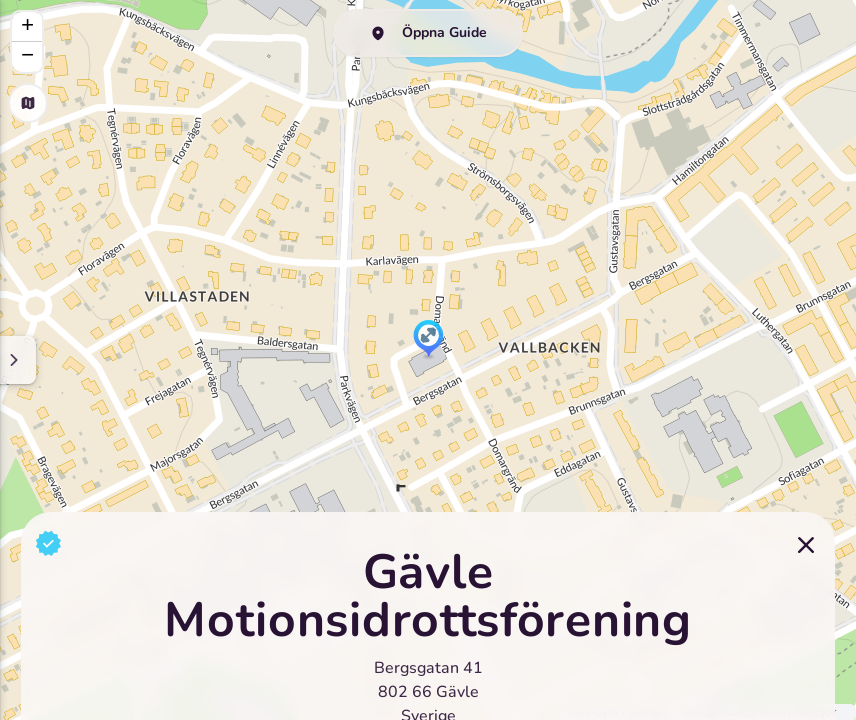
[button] (428, 340)
